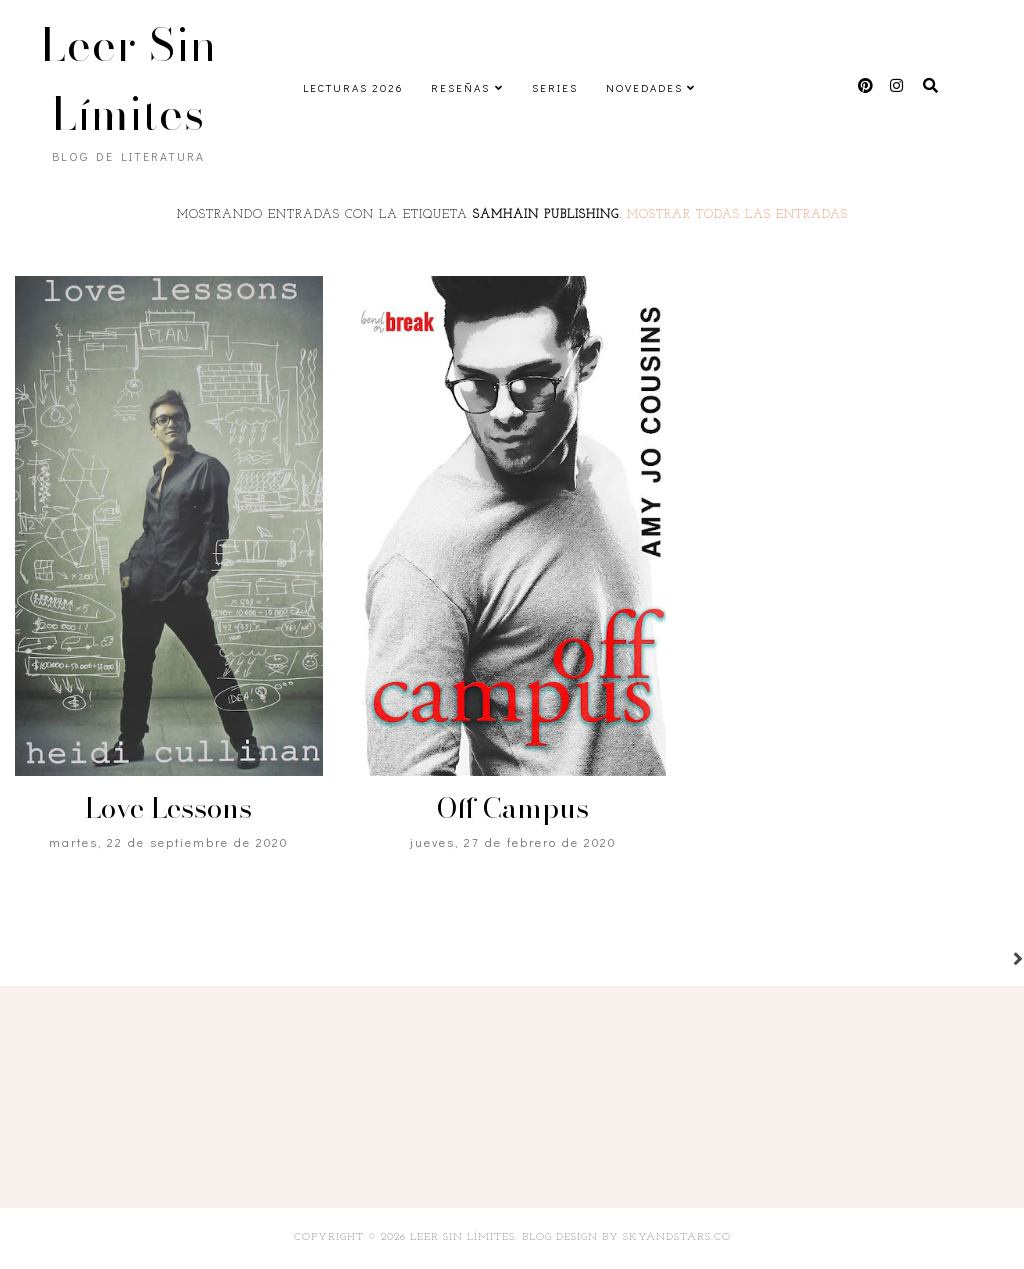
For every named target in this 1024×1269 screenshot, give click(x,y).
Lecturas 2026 (353, 87)
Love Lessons (168, 807)
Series (555, 87)
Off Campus (513, 807)
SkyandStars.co (677, 1237)
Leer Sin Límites (128, 79)
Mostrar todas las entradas (737, 215)
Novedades (644, 87)
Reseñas (460, 87)
